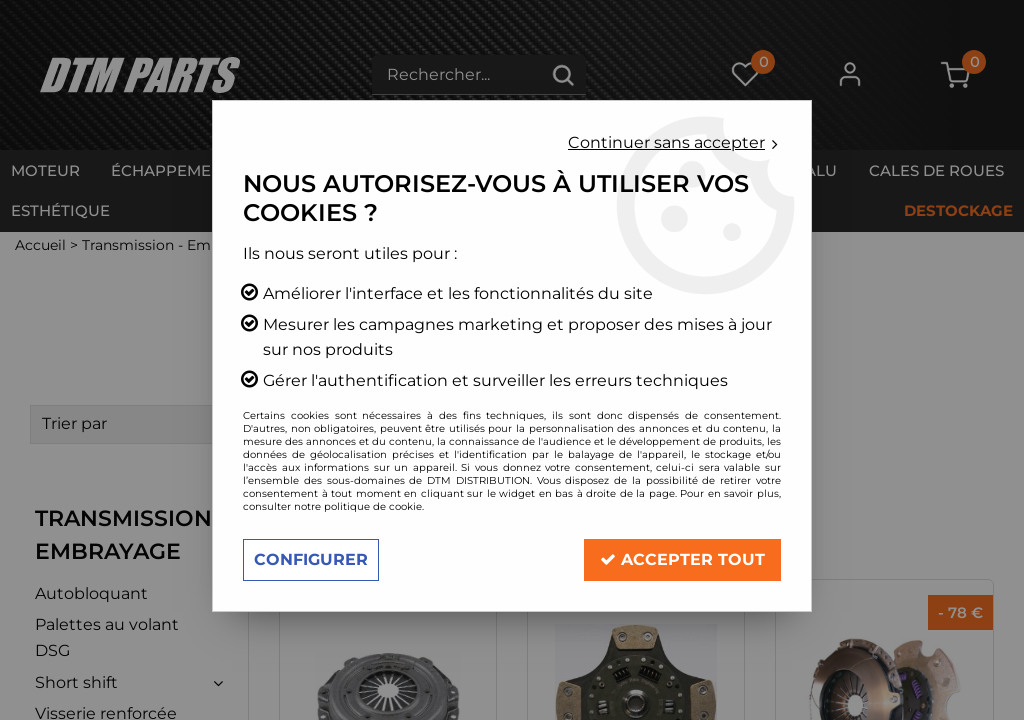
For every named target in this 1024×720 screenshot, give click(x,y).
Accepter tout (682, 559)
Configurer (311, 559)
